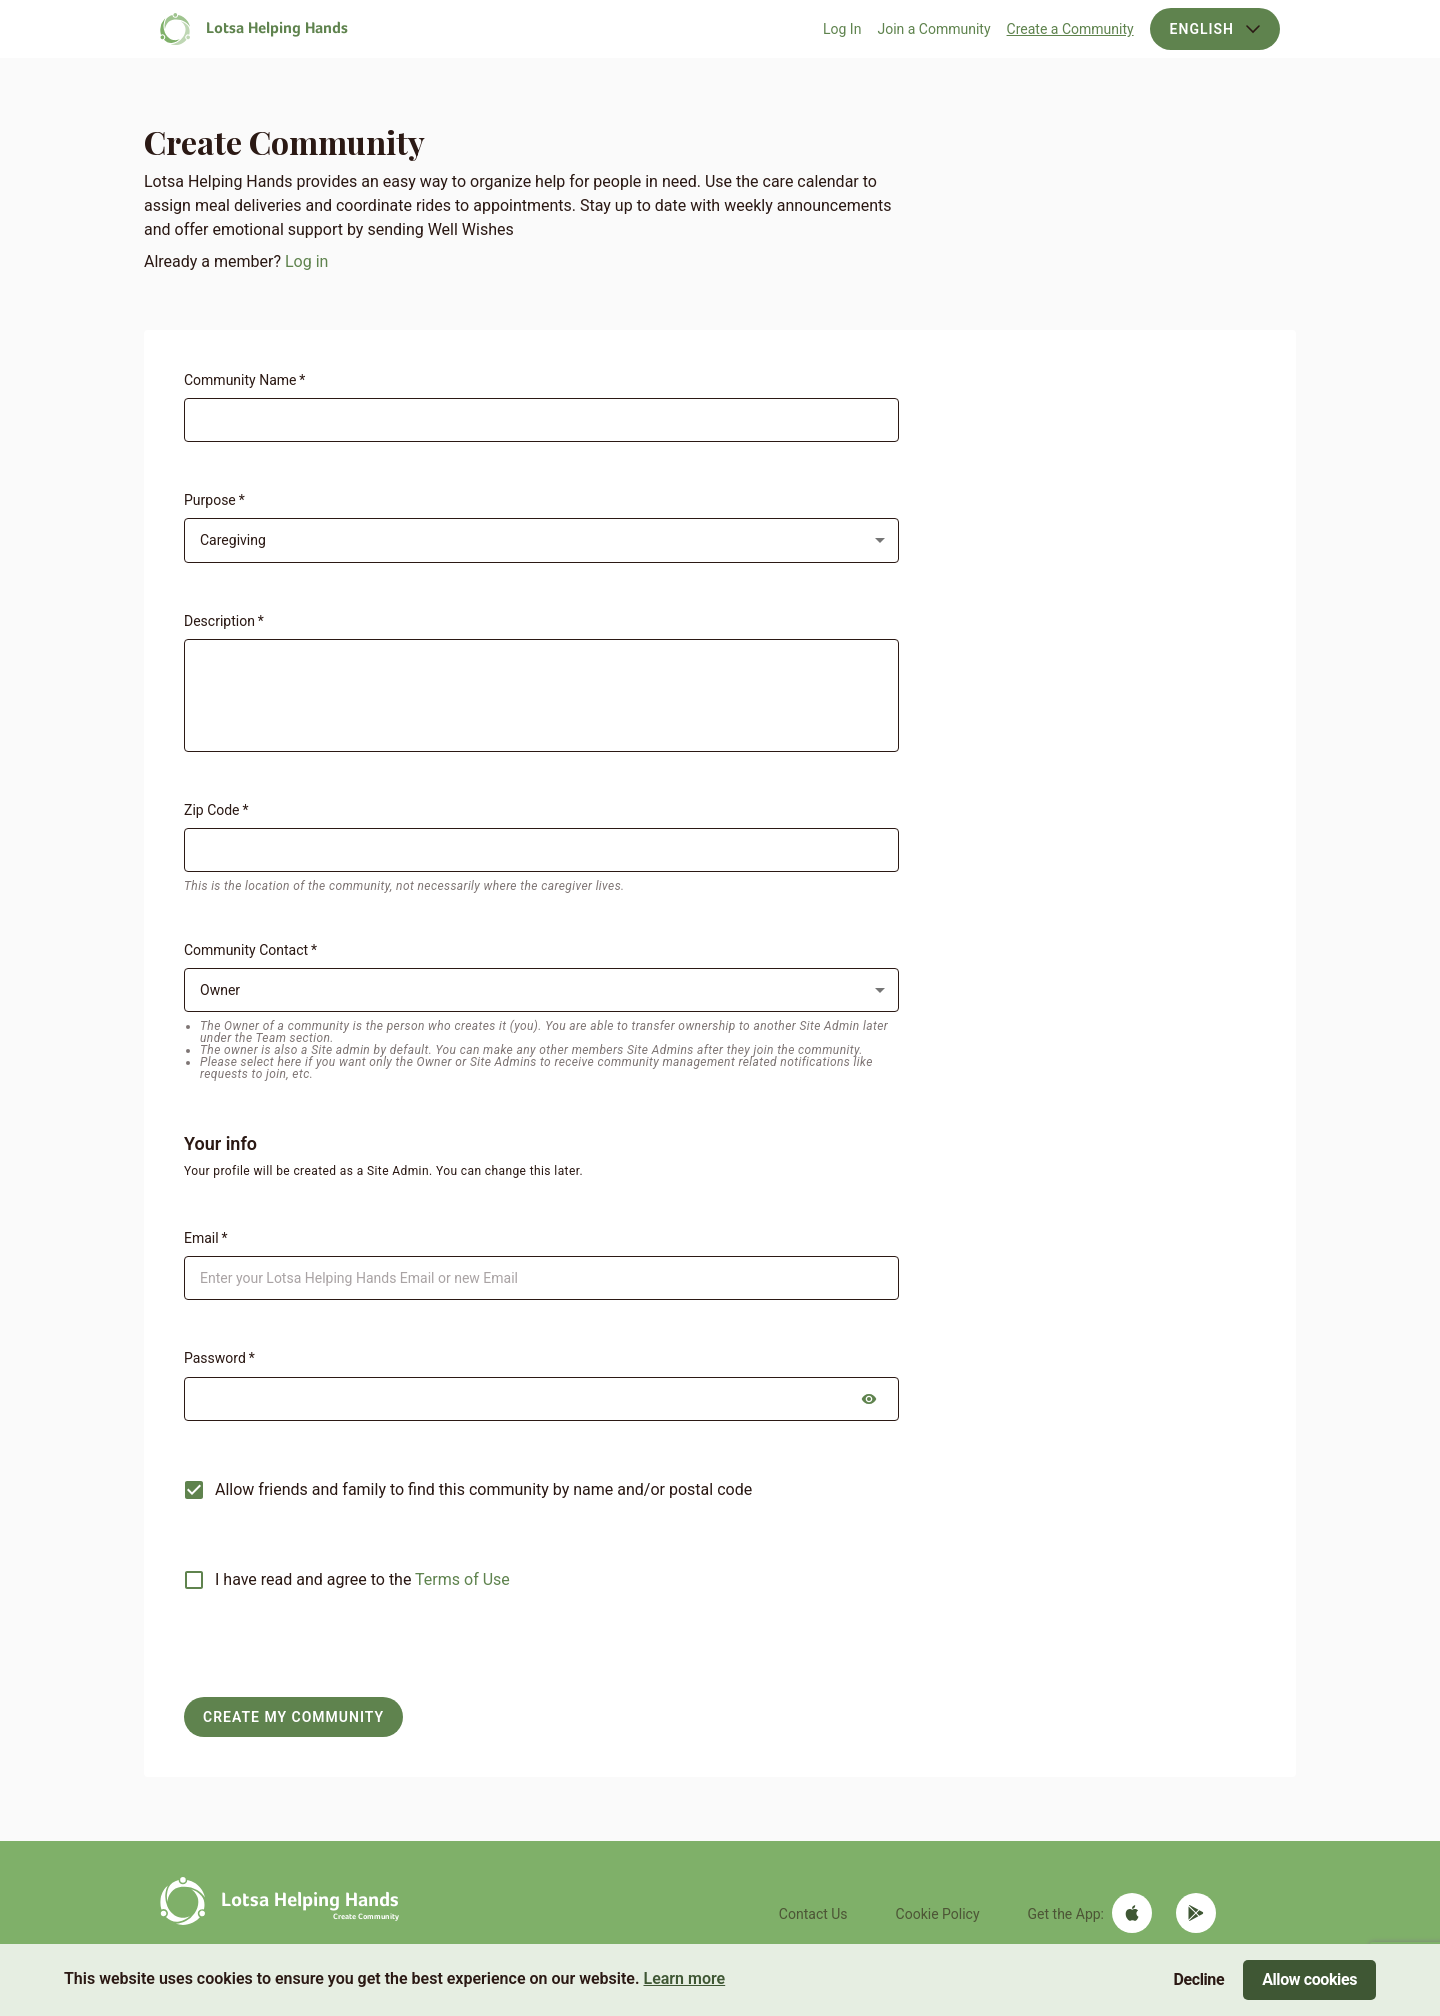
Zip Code (216, 810)
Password (219, 1358)
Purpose (214, 500)
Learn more (684, 1978)
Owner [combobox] (220, 990)
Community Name (244, 380)
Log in (306, 261)
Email (206, 1238)
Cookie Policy (938, 1914)
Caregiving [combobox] (233, 540)
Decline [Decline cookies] (1199, 1979)
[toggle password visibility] (869, 1399)
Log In (842, 29)
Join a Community (933, 29)
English (1215, 29)
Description (224, 621)
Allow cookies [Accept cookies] (1309, 1979)
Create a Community (1070, 29)
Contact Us (813, 1914)
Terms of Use (462, 1579)
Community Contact (250, 950)
